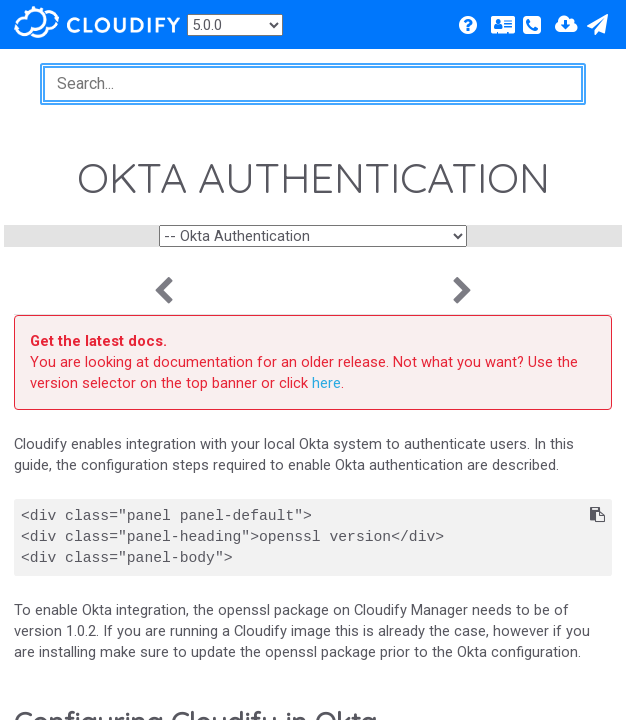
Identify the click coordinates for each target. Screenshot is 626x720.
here (326, 383)
